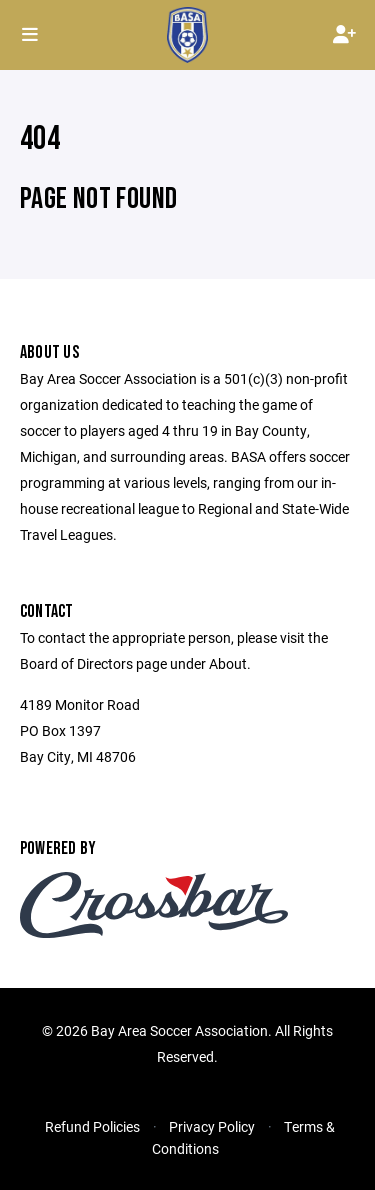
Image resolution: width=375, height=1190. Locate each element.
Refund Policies (92, 1126)
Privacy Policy (212, 1126)
